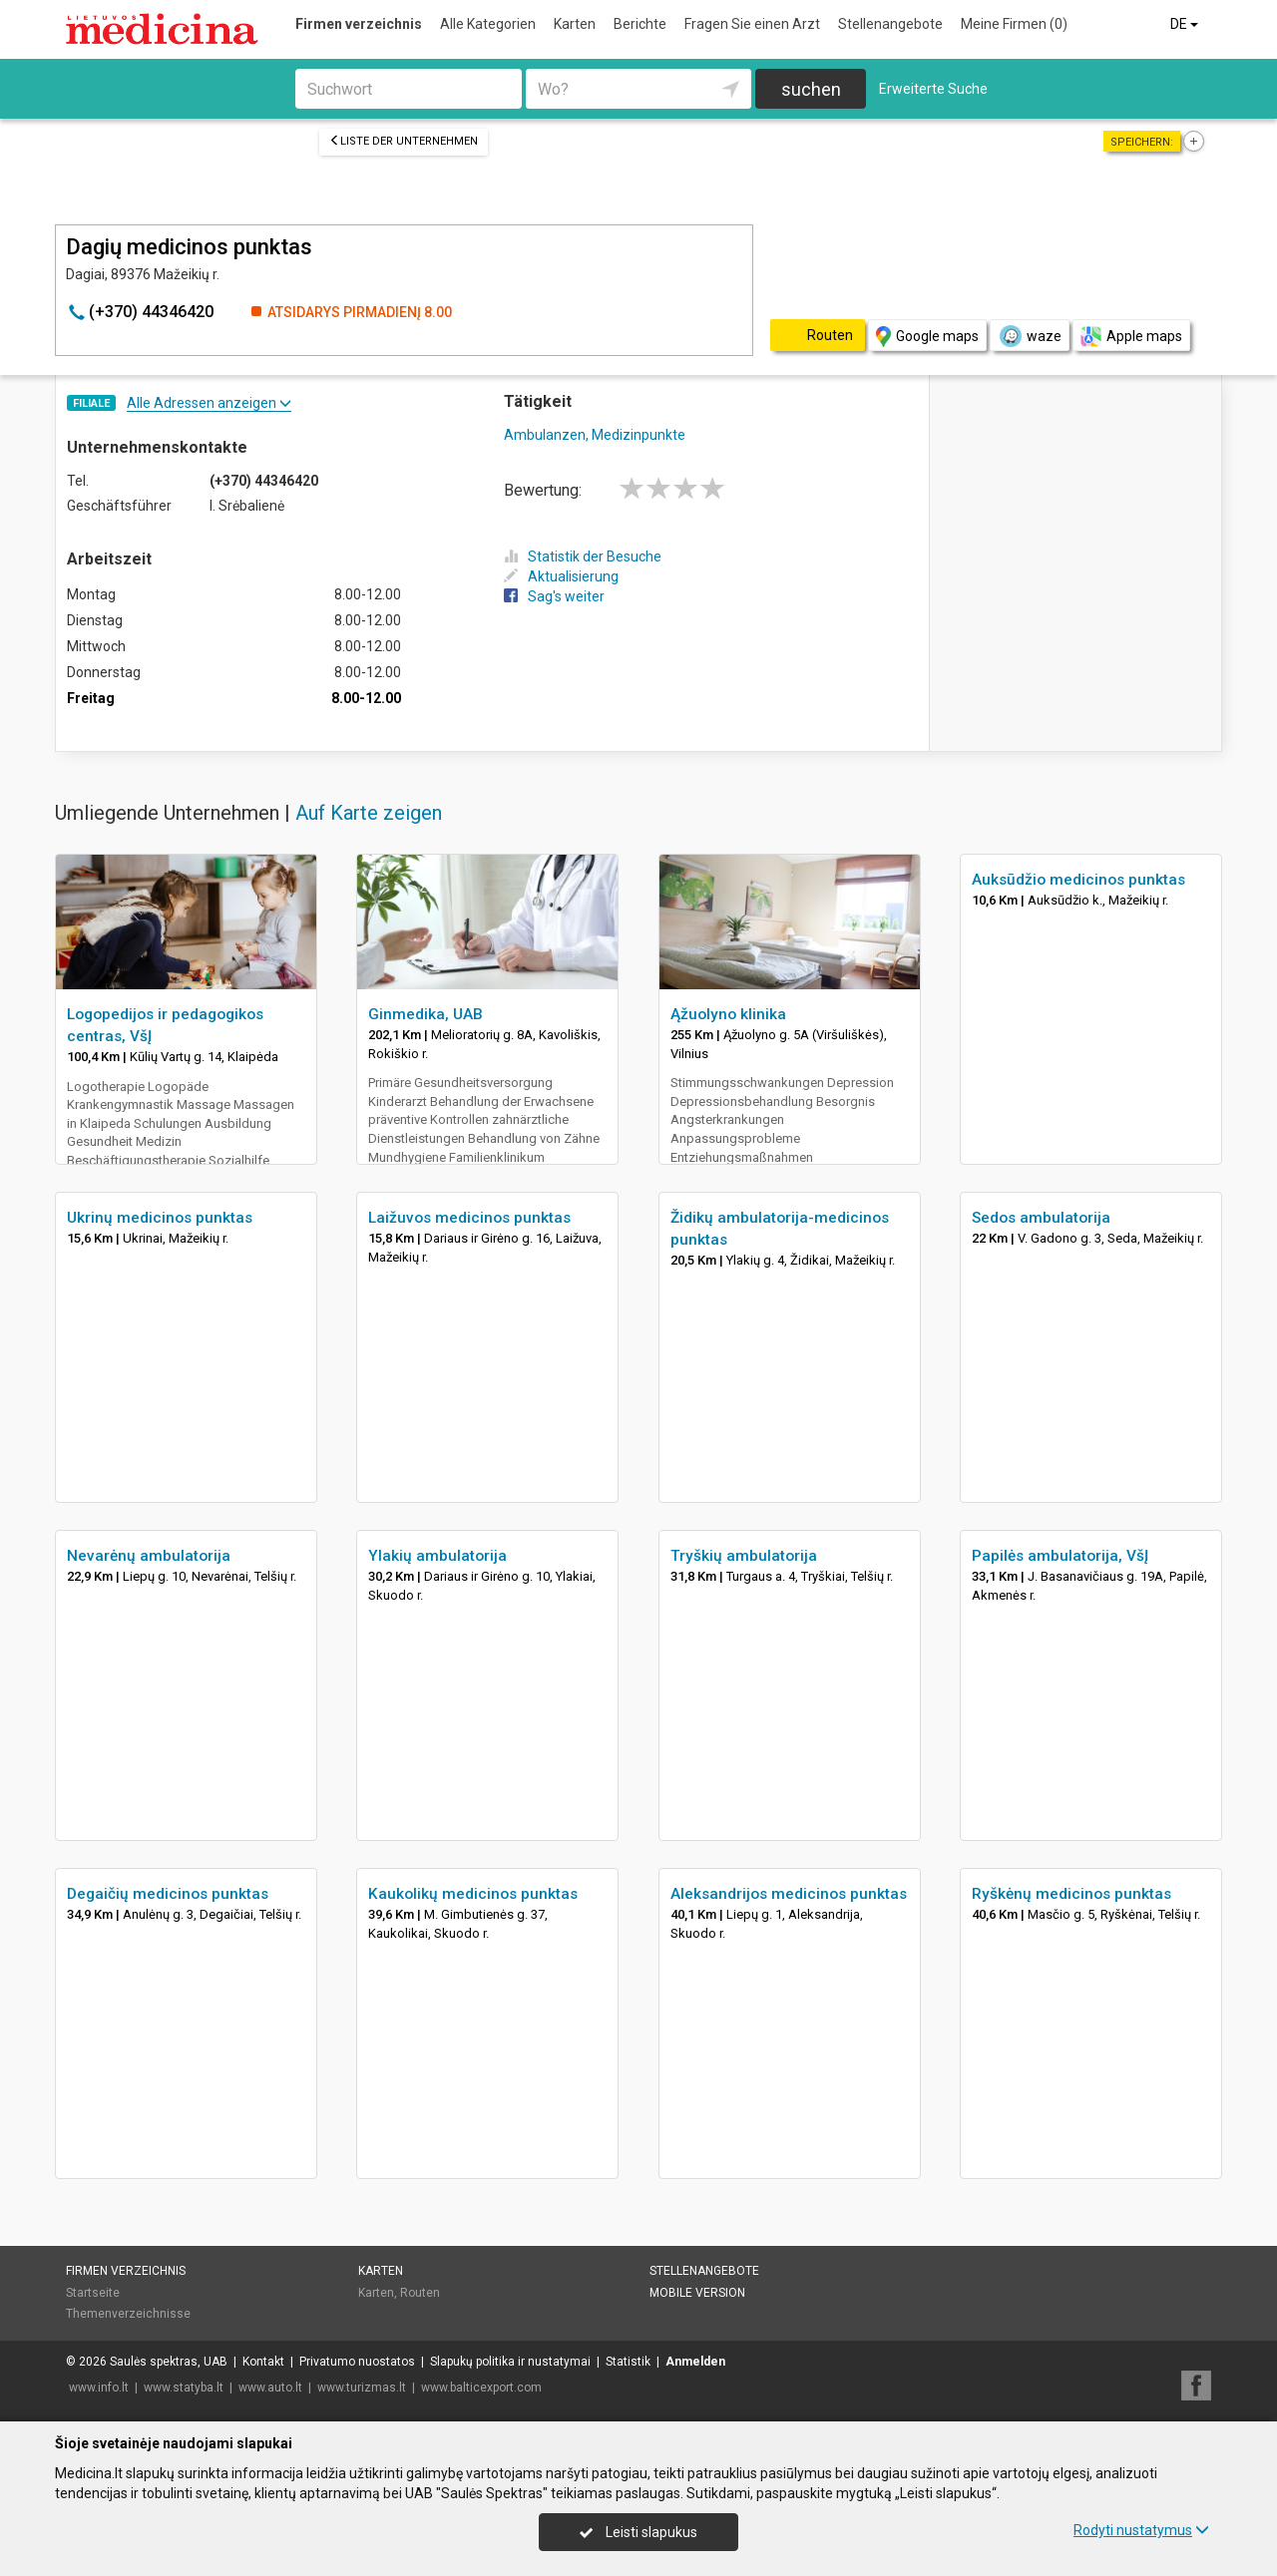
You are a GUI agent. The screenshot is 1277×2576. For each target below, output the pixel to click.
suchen (811, 89)
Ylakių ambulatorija (437, 1556)
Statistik (628, 2362)
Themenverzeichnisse (128, 2314)
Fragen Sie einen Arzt (752, 24)
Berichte (640, 24)
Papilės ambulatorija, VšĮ (1060, 1556)
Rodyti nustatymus (1141, 2530)
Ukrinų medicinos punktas (159, 1218)
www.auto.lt (270, 2387)
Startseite (93, 2293)
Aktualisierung (561, 576)
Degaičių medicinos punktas (167, 1894)
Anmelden (695, 2362)
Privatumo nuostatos (357, 2362)
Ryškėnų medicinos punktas (1071, 1894)
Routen (420, 2293)
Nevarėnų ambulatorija (148, 1556)
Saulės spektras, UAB (168, 2362)
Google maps (927, 336)
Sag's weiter (554, 596)
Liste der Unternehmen (403, 141)
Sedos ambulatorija (1041, 1218)
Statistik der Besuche (582, 556)
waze (1030, 336)
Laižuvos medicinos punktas (469, 1218)
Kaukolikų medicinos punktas (473, 1894)
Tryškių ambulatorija (743, 1556)
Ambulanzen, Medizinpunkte (594, 435)
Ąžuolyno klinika (728, 1014)
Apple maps (1131, 336)
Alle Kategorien (488, 24)
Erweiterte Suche (933, 89)
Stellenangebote (890, 24)
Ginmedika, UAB (425, 1014)
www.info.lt (99, 2387)
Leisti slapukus (638, 2532)
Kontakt (263, 2362)
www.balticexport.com (481, 2387)
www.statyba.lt (183, 2387)
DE (1185, 24)
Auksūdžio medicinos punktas (1078, 880)
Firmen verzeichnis (358, 24)
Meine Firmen (1014, 24)
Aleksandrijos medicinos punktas (788, 1894)
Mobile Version (697, 2293)
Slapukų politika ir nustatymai (510, 2362)
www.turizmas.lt (361, 2387)
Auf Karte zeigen (368, 813)
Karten (575, 24)
